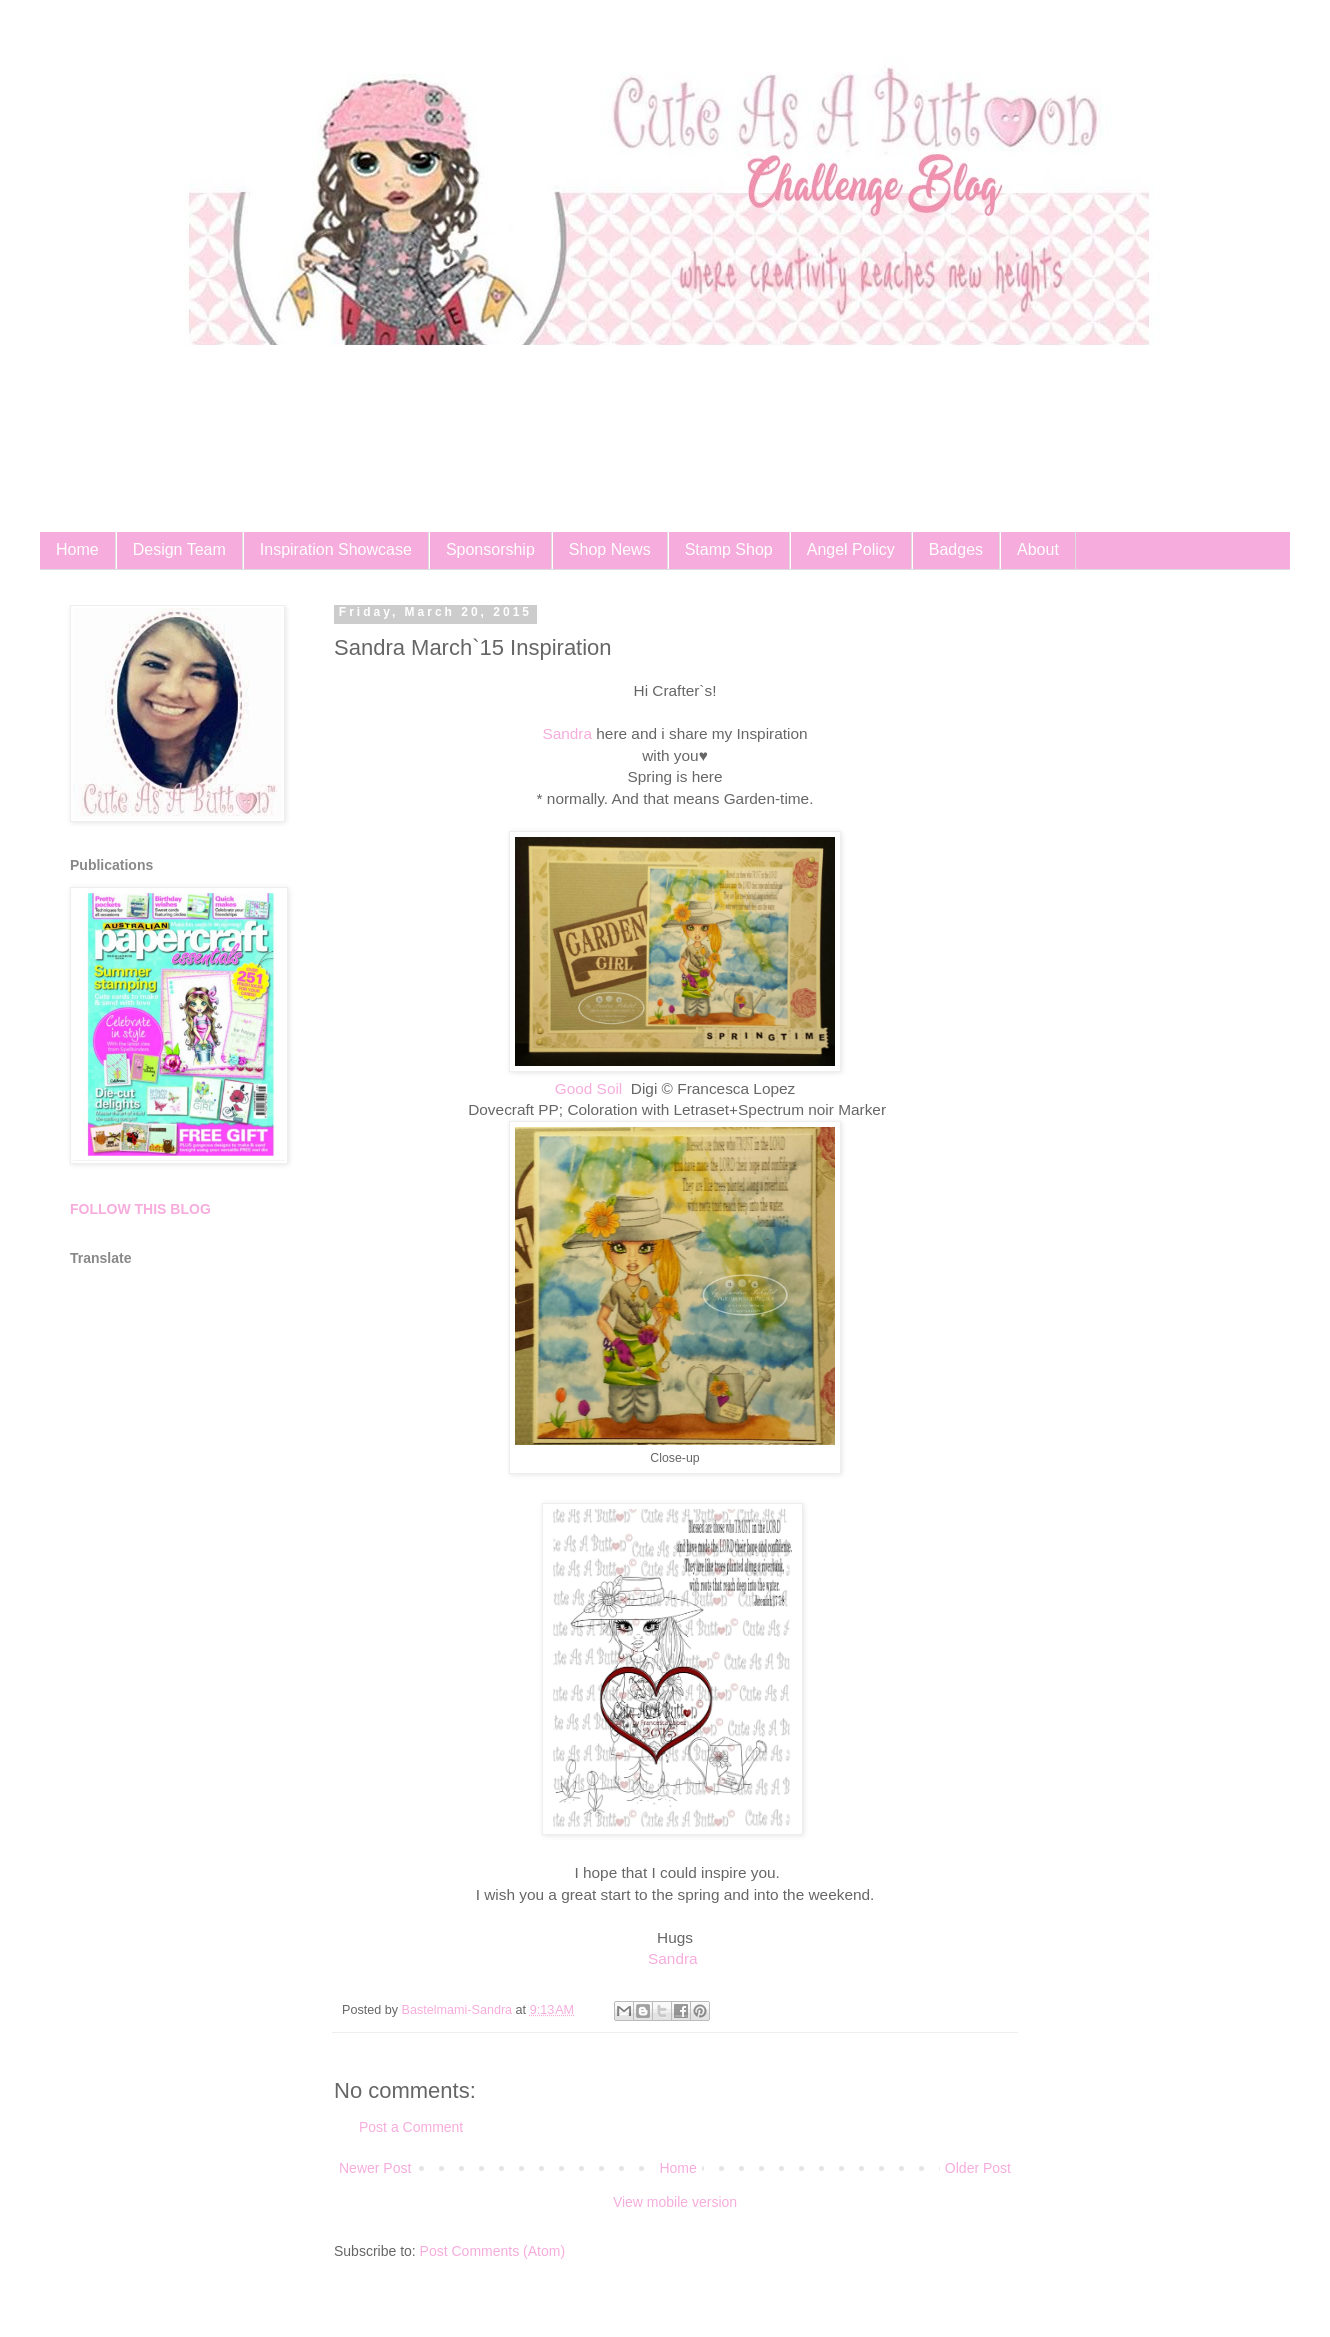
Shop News (610, 549)
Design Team (179, 549)
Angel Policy (851, 549)
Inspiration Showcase (336, 549)
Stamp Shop (729, 549)
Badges (956, 549)
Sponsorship (490, 549)
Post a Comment (411, 2127)
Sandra (567, 733)
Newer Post (375, 2168)
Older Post (978, 2168)
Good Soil (589, 1088)
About (1038, 549)
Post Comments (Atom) (492, 2251)
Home (77, 549)
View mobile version (675, 2202)
